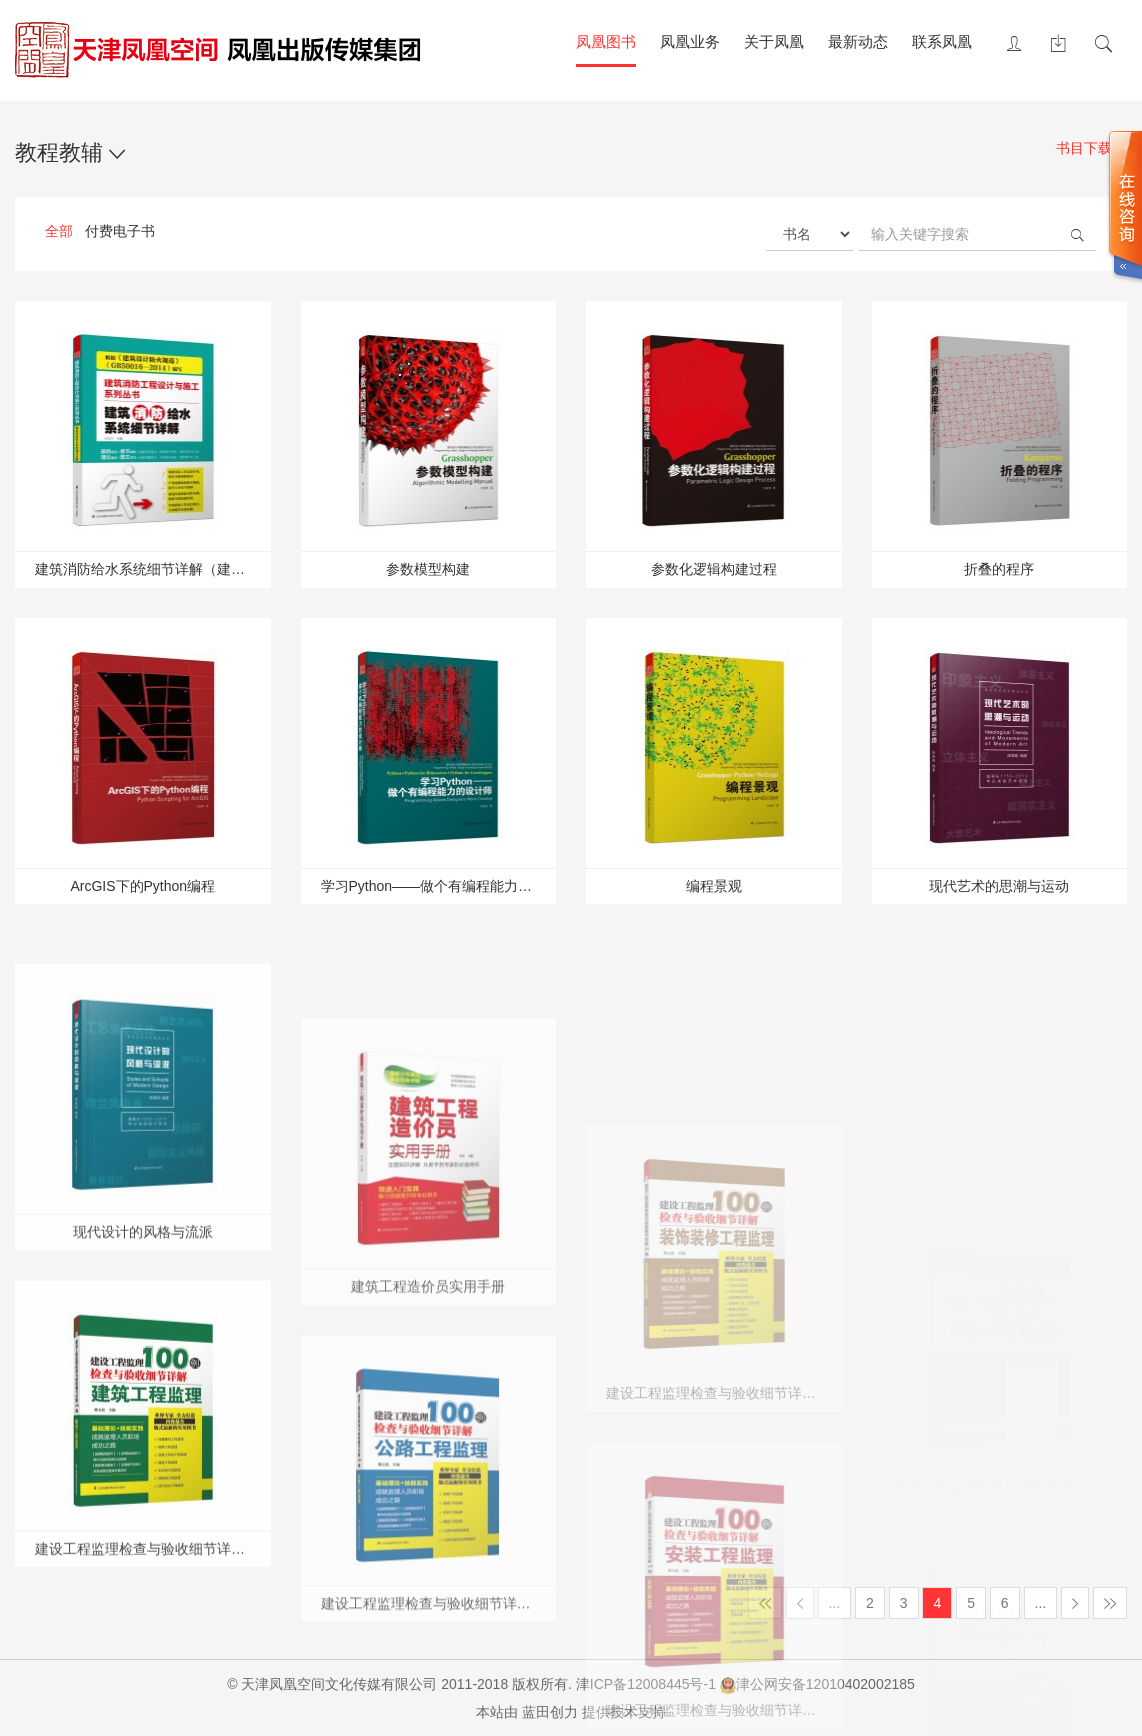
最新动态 (858, 41)
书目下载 (1091, 149)
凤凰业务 (690, 41)
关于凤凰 (774, 41)
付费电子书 (120, 231)
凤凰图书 (606, 41)
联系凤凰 (942, 41)
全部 (59, 231)
